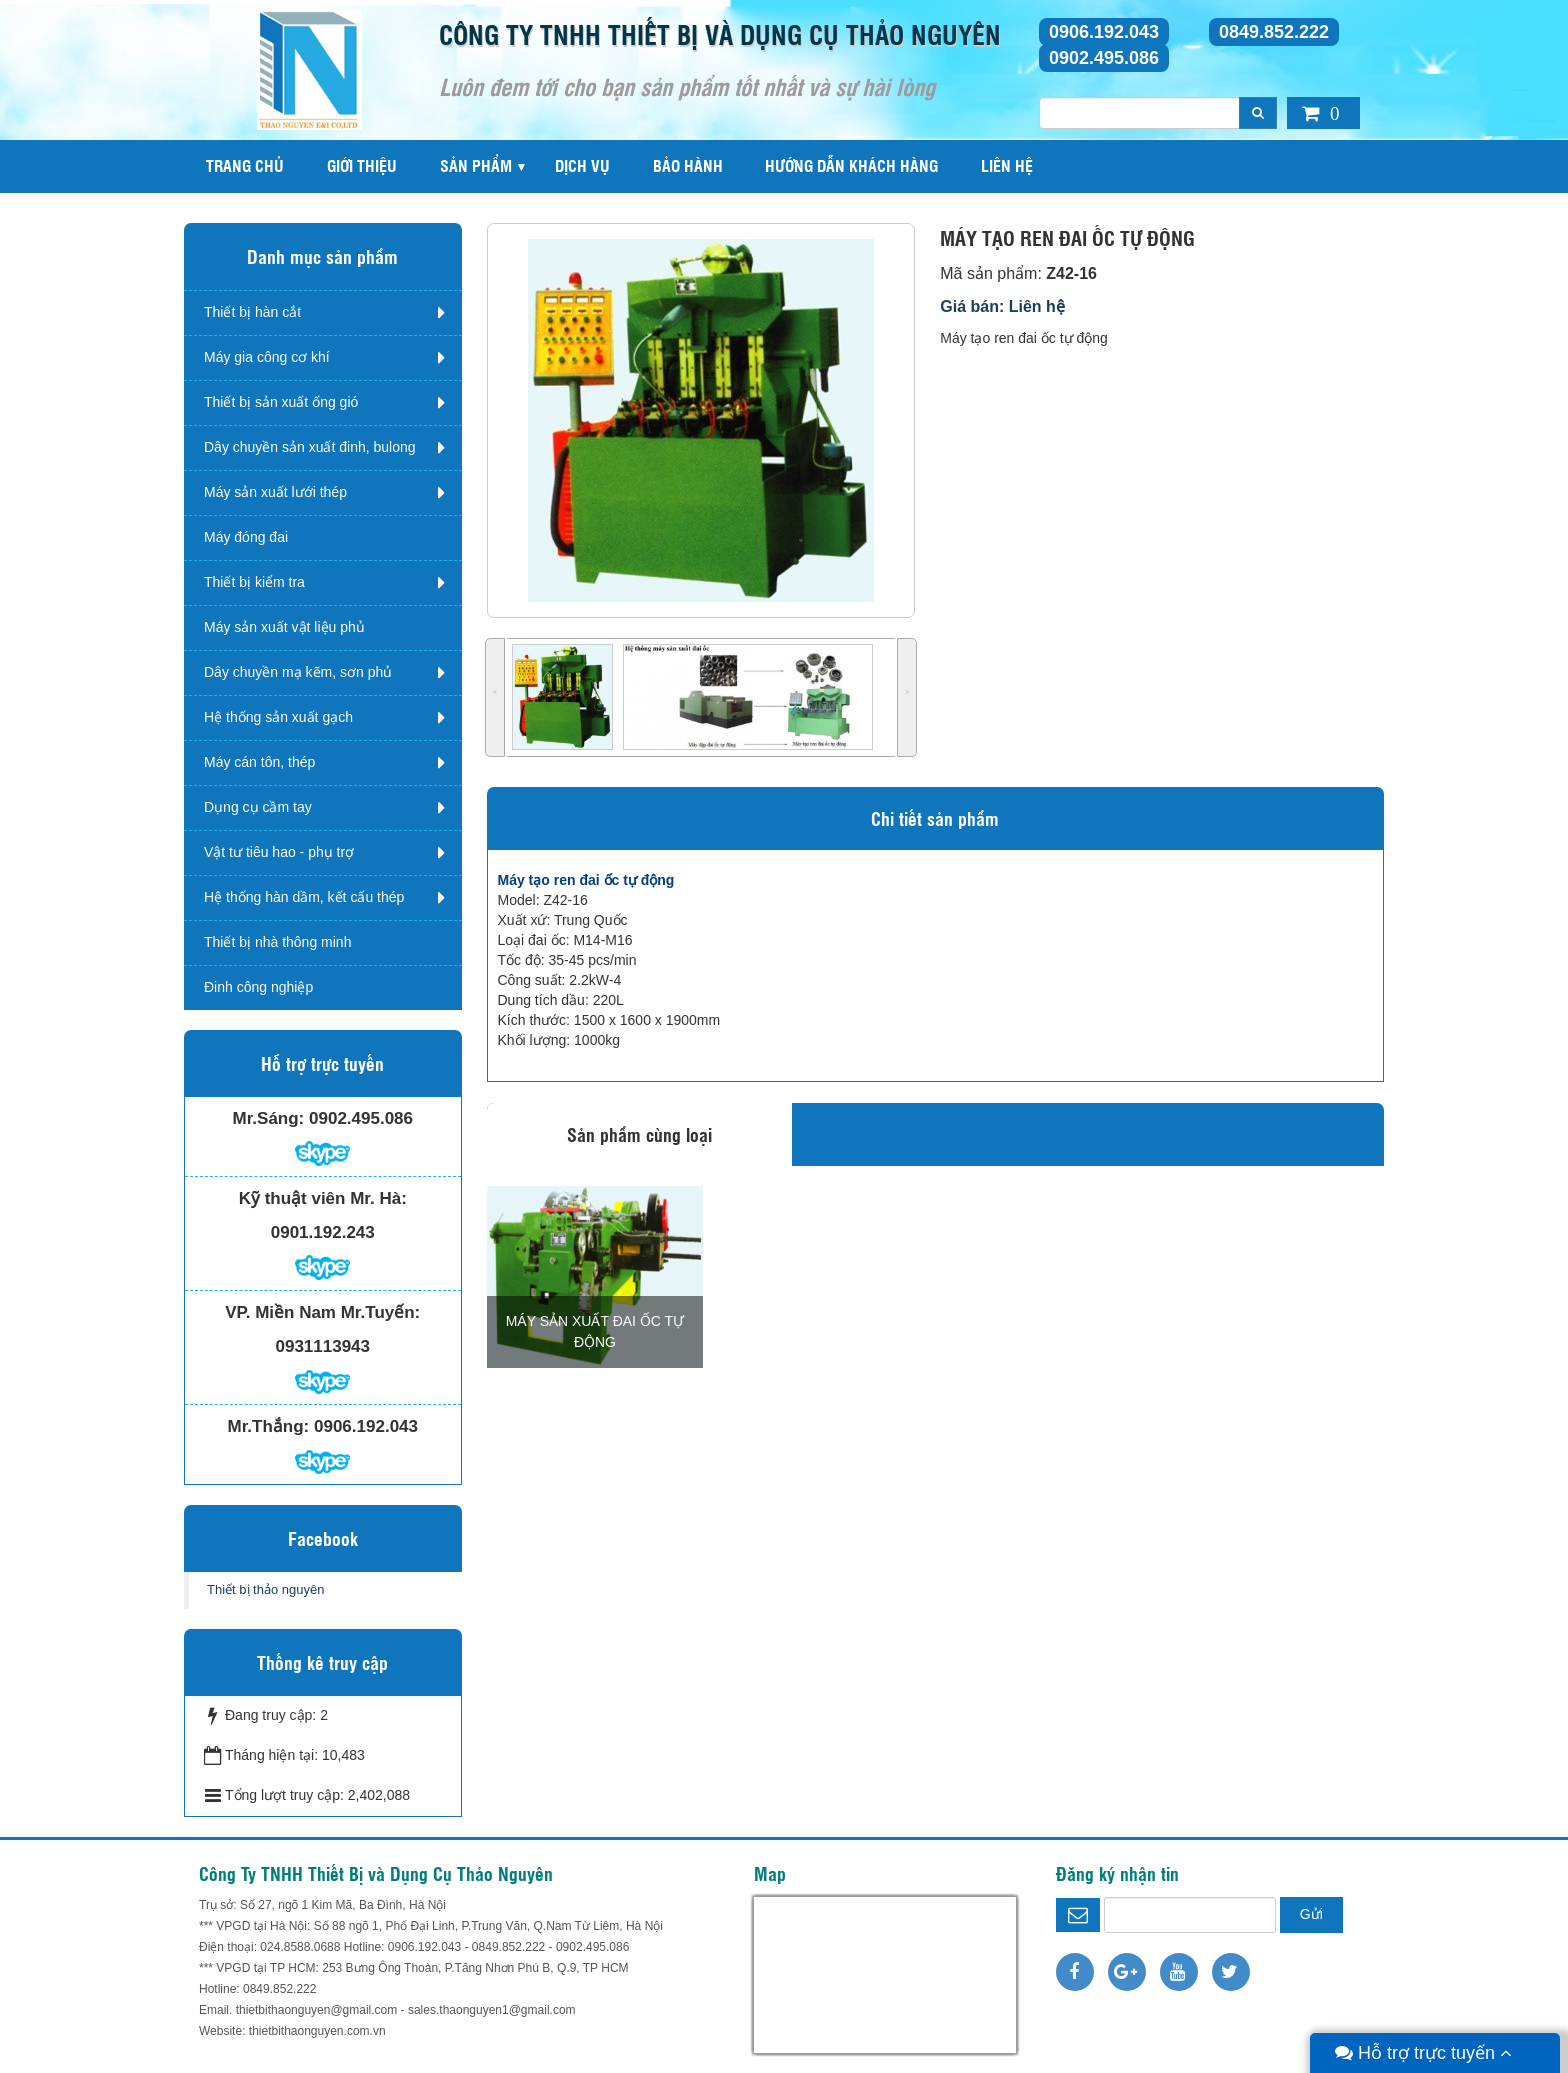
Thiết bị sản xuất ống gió (281, 402)
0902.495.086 (1104, 58)
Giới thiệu (362, 165)
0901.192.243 (323, 1232)
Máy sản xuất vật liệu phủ (284, 627)
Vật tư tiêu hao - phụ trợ (279, 852)
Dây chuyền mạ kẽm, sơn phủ (298, 672)
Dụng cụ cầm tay (258, 807)
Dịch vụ (582, 165)
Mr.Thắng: (269, 1426)
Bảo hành (688, 165)
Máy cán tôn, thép (259, 762)
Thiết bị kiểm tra (254, 582)
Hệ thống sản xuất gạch (278, 717)
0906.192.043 (1104, 32)
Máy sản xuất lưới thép (275, 492)
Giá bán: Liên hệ (1002, 306)
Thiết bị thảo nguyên (265, 1589)
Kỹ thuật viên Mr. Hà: (323, 1198)
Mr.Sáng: (268, 1118)
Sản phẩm (476, 165)
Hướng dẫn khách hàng (851, 165)
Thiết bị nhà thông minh (277, 942)
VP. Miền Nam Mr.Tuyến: (322, 1312)
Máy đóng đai (246, 537)
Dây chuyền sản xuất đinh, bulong (310, 447)
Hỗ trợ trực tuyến (1423, 2053)
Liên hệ (1007, 165)
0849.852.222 (1274, 32)
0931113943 (322, 1346)
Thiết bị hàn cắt (252, 312)
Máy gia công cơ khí (267, 357)
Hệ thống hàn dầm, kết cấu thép (304, 897)
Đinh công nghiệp (258, 987)
